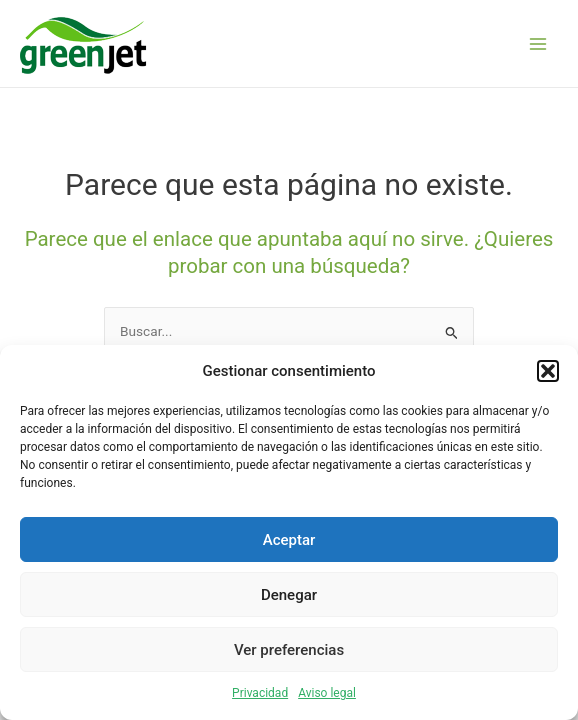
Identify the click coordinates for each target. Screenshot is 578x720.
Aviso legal (327, 693)
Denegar (289, 595)
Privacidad (260, 693)
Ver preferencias (289, 650)
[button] (548, 371)
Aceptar (289, 540)
